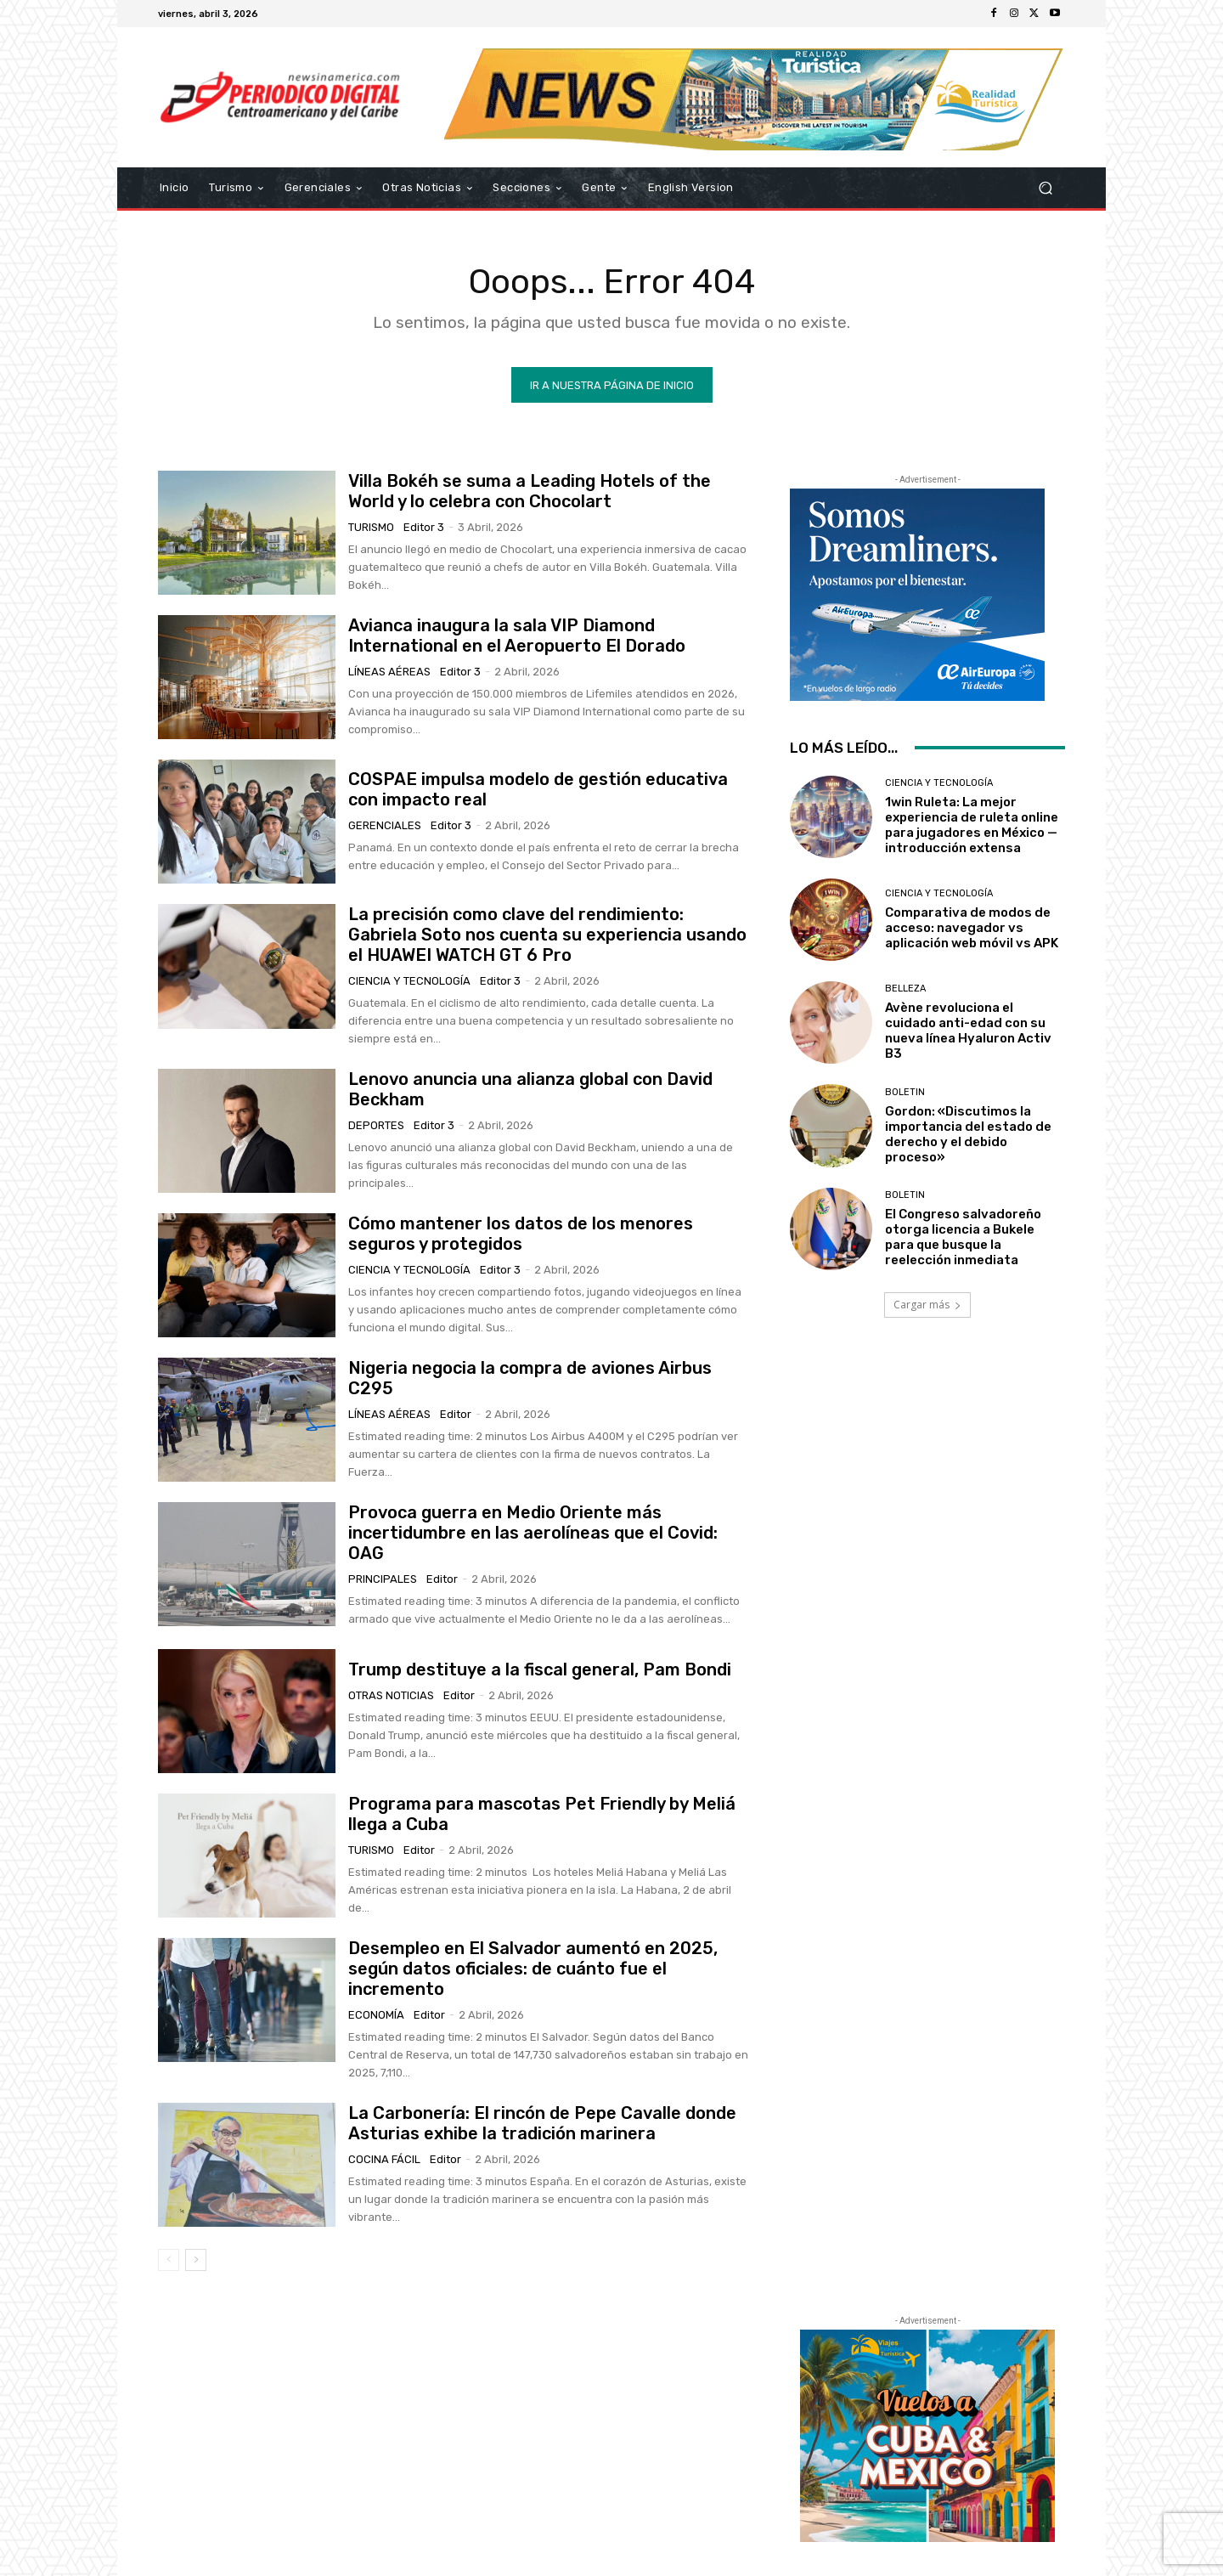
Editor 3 (423, 527)
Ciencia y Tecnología (409, 980)
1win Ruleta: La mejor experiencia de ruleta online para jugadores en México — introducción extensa (971, 825)
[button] (1045, 188)
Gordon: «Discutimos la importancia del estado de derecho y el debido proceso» (968, 1134)
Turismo (371, 527)
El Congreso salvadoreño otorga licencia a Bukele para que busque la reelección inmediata (963, 1237)
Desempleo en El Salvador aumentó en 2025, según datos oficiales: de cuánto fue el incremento (533, 1968)
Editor (455, 1414)
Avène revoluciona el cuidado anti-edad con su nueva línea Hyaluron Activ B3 (968, 1030)
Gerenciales (384, 825)
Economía (376, 2014)
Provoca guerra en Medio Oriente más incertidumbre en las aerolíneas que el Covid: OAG (533, 1532)
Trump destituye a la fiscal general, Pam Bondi (539, 1669)
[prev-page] (168, 2260)
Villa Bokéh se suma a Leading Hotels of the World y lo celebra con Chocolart (529, 491)
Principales (382, 1579)
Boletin (905, 1092)
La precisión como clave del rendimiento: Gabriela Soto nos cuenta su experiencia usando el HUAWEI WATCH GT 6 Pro (547, 934)
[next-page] (195, 2260)
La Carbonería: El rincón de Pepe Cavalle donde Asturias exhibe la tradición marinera (542, 2123)
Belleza (905, 988)
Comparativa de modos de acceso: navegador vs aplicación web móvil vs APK (971, 928)
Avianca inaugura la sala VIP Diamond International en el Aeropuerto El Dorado (516, 635)
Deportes (376, 1125)
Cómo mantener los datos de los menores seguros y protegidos (520, 1233)
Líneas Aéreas (389, 671)
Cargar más (927, 1304)
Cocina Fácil (384, 2159)
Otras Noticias (391, 1695)
